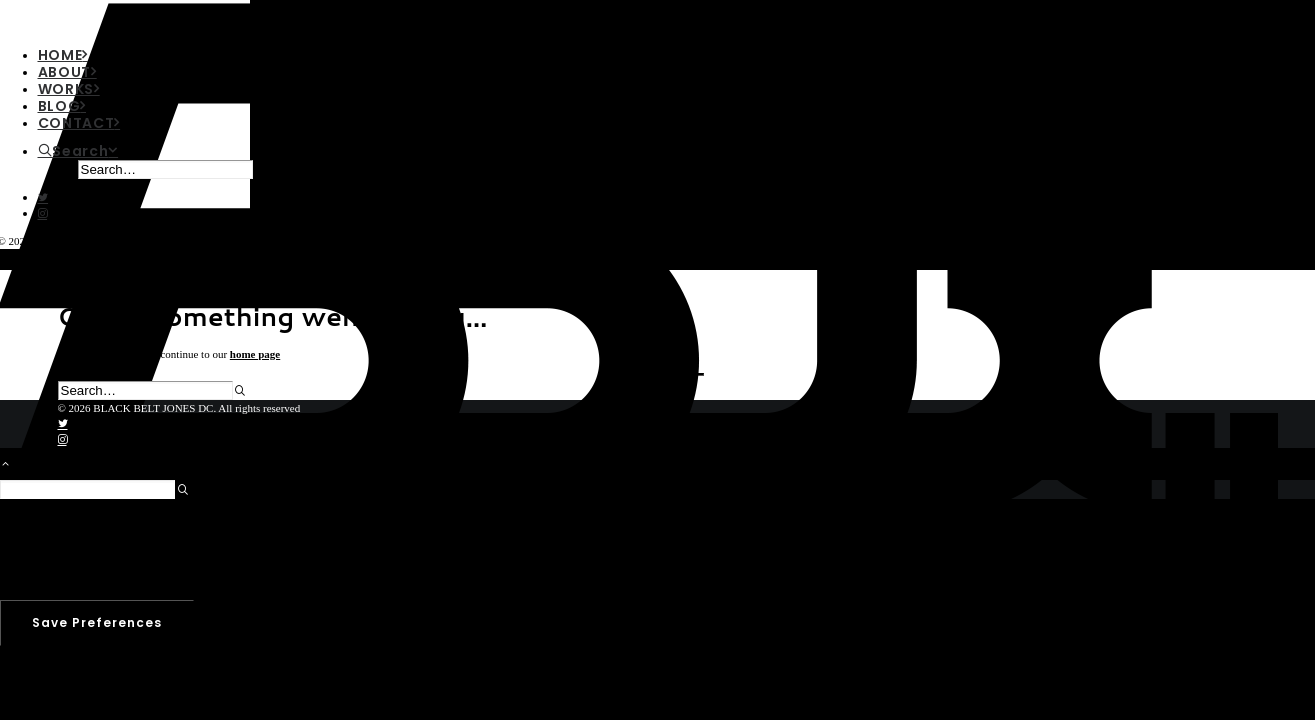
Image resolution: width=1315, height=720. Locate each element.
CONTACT (79, 123)
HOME (63, 55)
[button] (43, 198)
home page (255, 354)
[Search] (78, 151)
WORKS (69, 89)
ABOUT (67, 72)
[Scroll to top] (16, 462)
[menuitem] (144, 161)
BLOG (62, 106)
